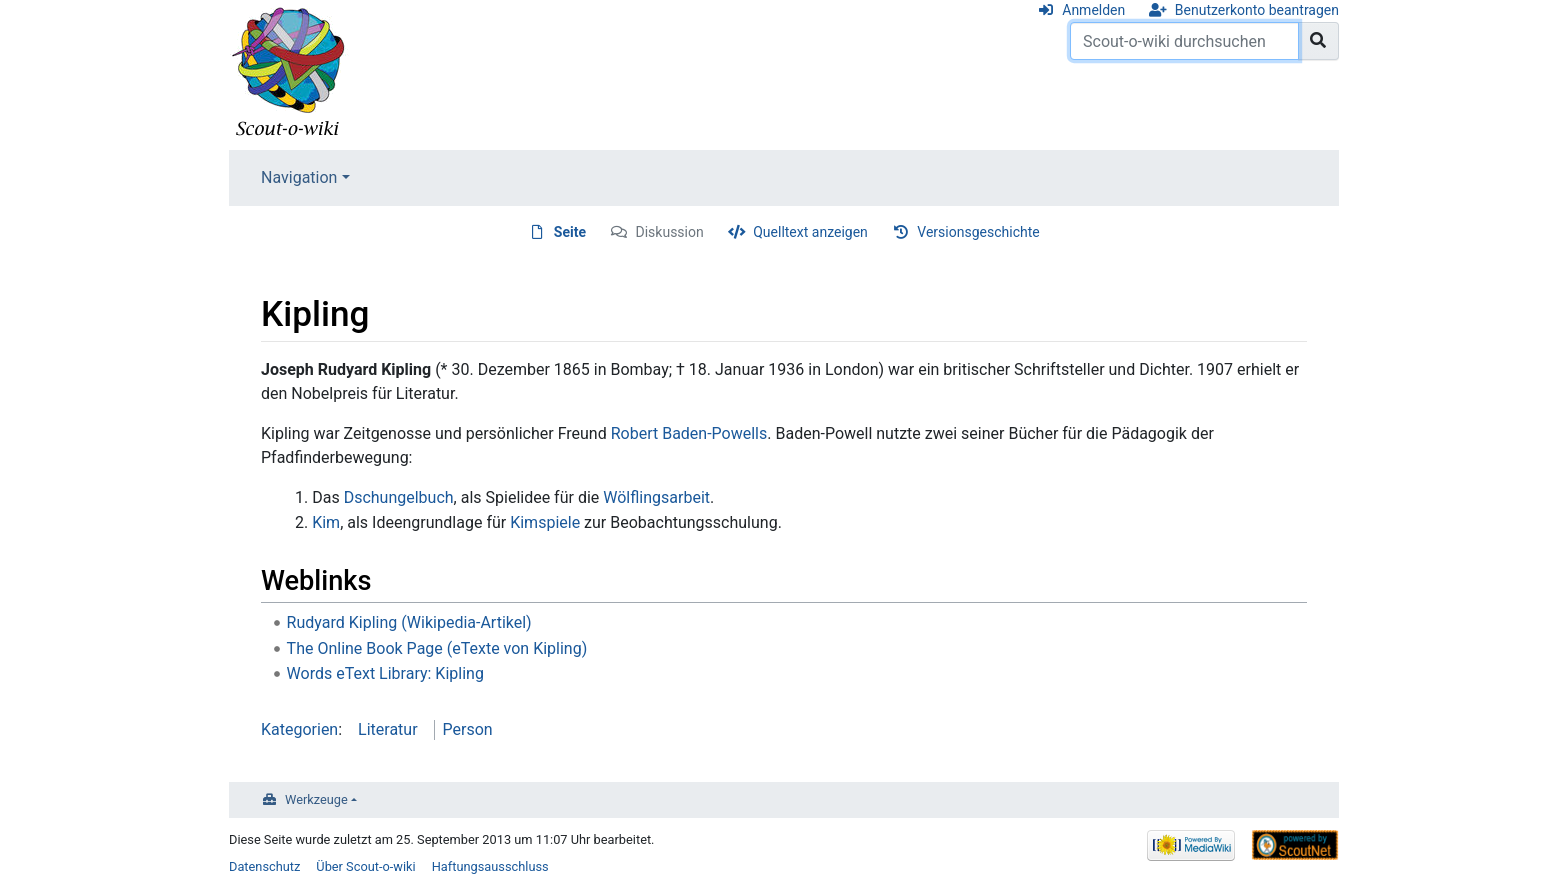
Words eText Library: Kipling (385, 673)
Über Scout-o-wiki (365, 866)
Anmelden (1093, 10)
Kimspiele (545, 522)
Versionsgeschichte (978, 232)
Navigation (299, 177)
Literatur (388, 729)
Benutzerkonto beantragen (1257, 10)
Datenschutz (264, 866)
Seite (570, 232)
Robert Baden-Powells (689, 433)
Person (468, 729)
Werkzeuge (316, 799)
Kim (326, 522)
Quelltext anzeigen (810, 232)
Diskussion (670, 232)
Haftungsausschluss (490, 866)
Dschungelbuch (399, 497)
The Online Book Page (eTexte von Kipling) (437, 648)
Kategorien (299, 729)
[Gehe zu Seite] (1318, 41)
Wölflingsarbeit (656, 497)
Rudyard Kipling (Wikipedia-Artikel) (409, 622)
